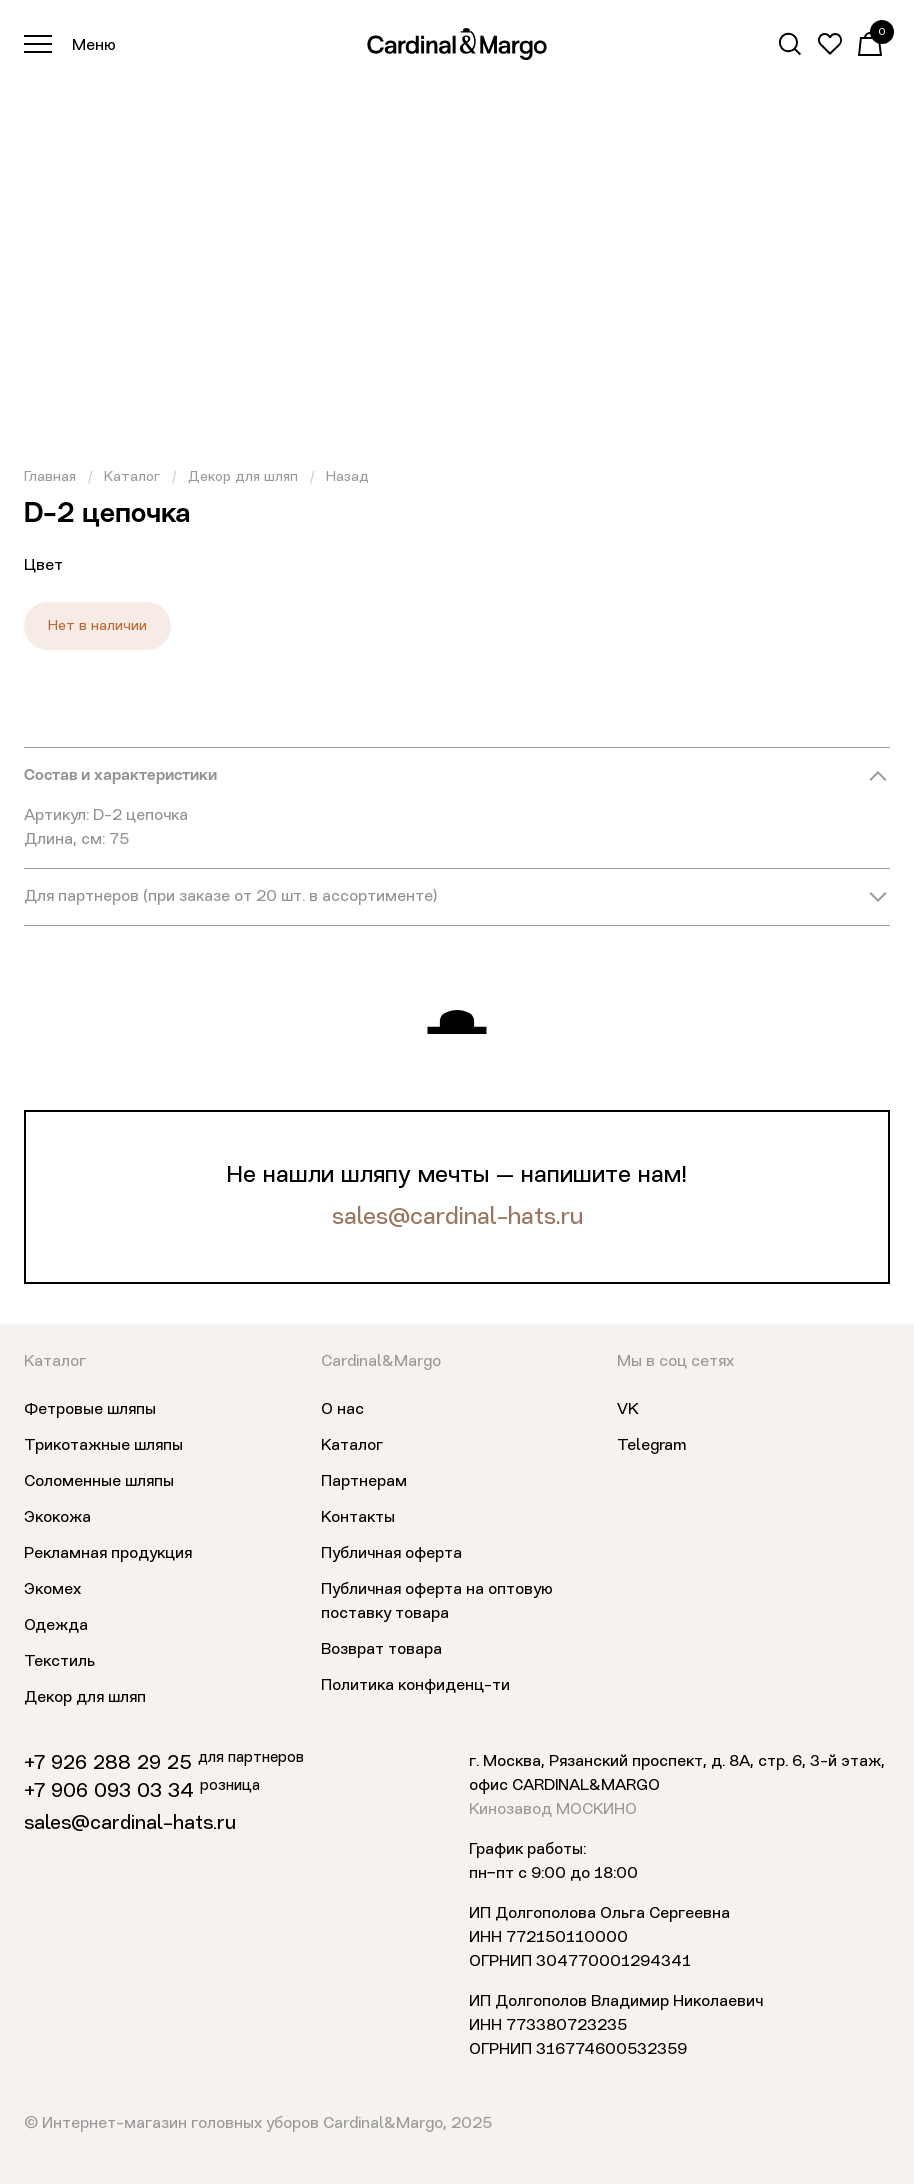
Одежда (56, 1626)
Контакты (358, 1518)
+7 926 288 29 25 (108, 1764)
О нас (342, 1410)
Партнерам (364, 1482)
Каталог (132, 477)
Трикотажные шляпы (103, 1446)
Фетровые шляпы (90, 1410)
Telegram (651, 1446)
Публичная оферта (391, 1554)
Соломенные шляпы (99, 1482)
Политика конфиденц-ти (415, 1686)
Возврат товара (381, 1650)
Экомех (52, 1590)
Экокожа (57, 1518)
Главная (50, 477)
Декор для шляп (243, 477)
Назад (347, 477)
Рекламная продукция (108, 1554)
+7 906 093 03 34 (109, 1792)
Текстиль (59, 1662)
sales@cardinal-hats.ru (457, 1218)
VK (628, 1410)
